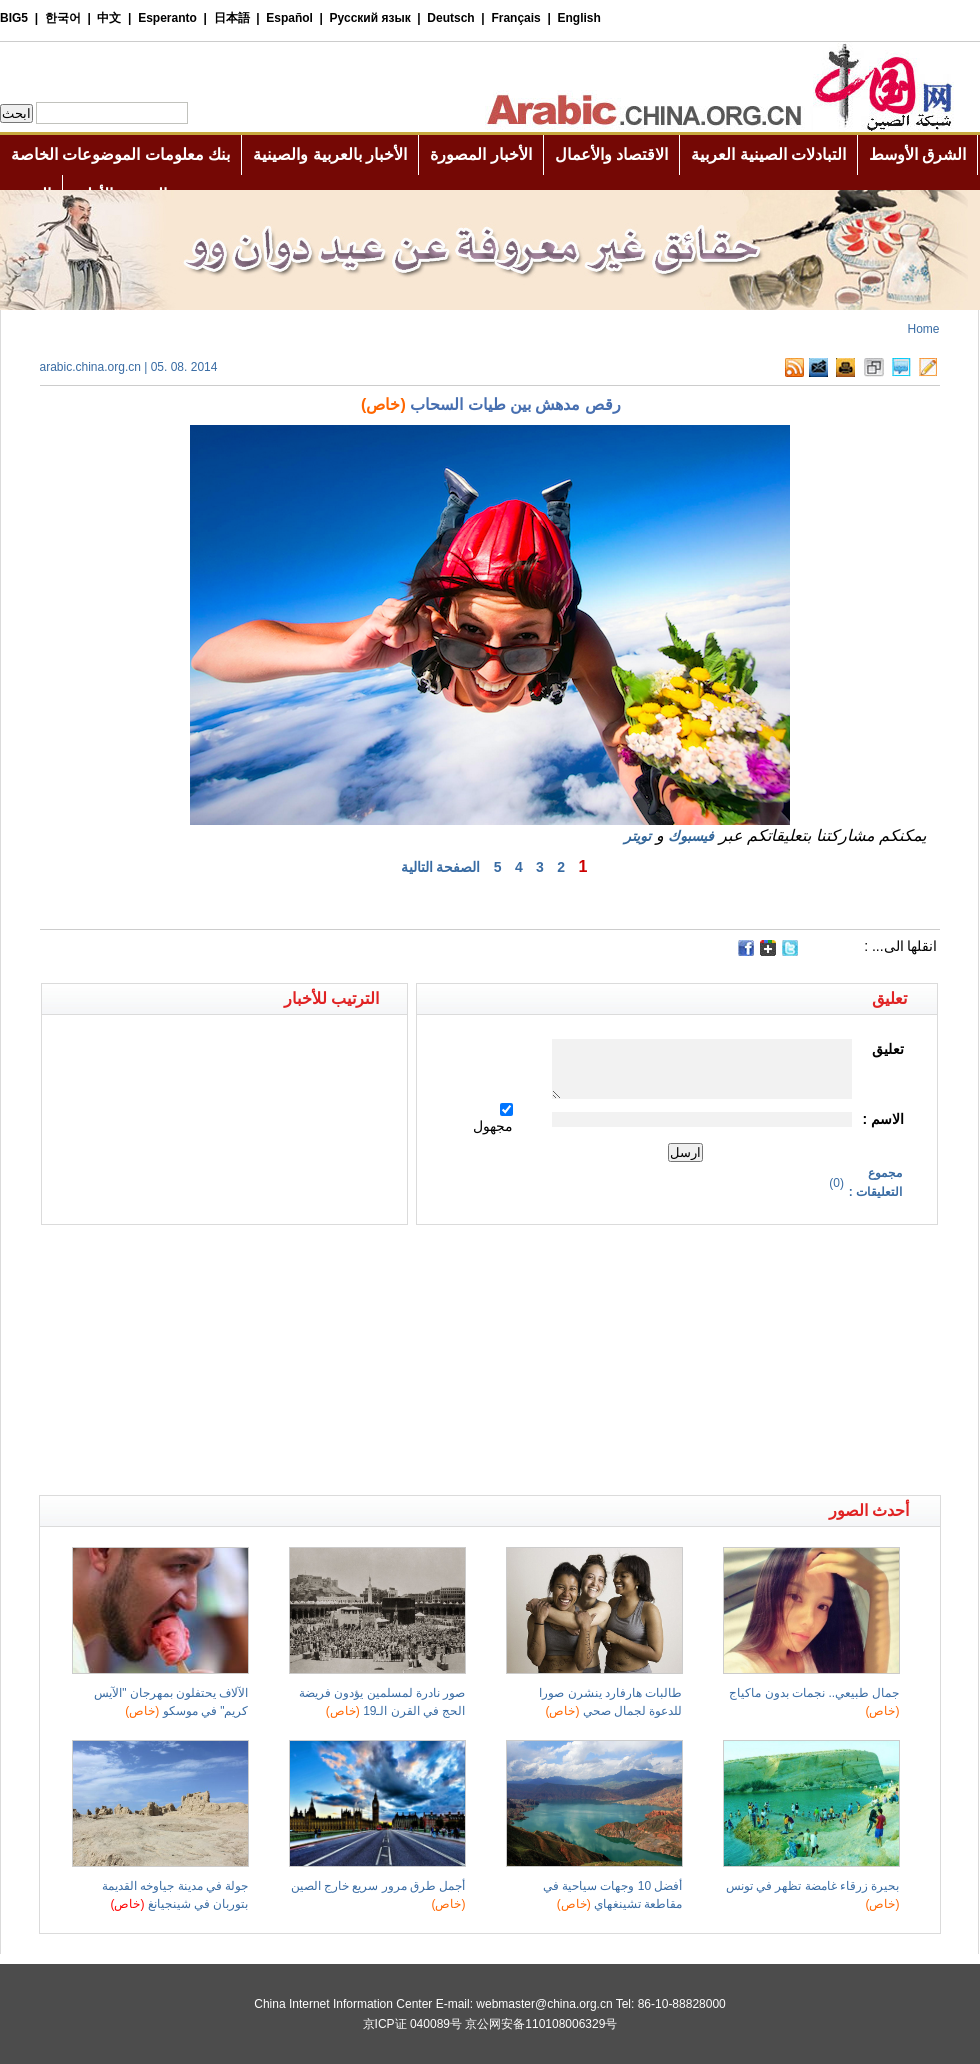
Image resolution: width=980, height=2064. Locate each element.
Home (923, 329)
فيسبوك (691, 836)
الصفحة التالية (441, 867)
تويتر (637, 836)
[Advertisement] (265, 1260)
